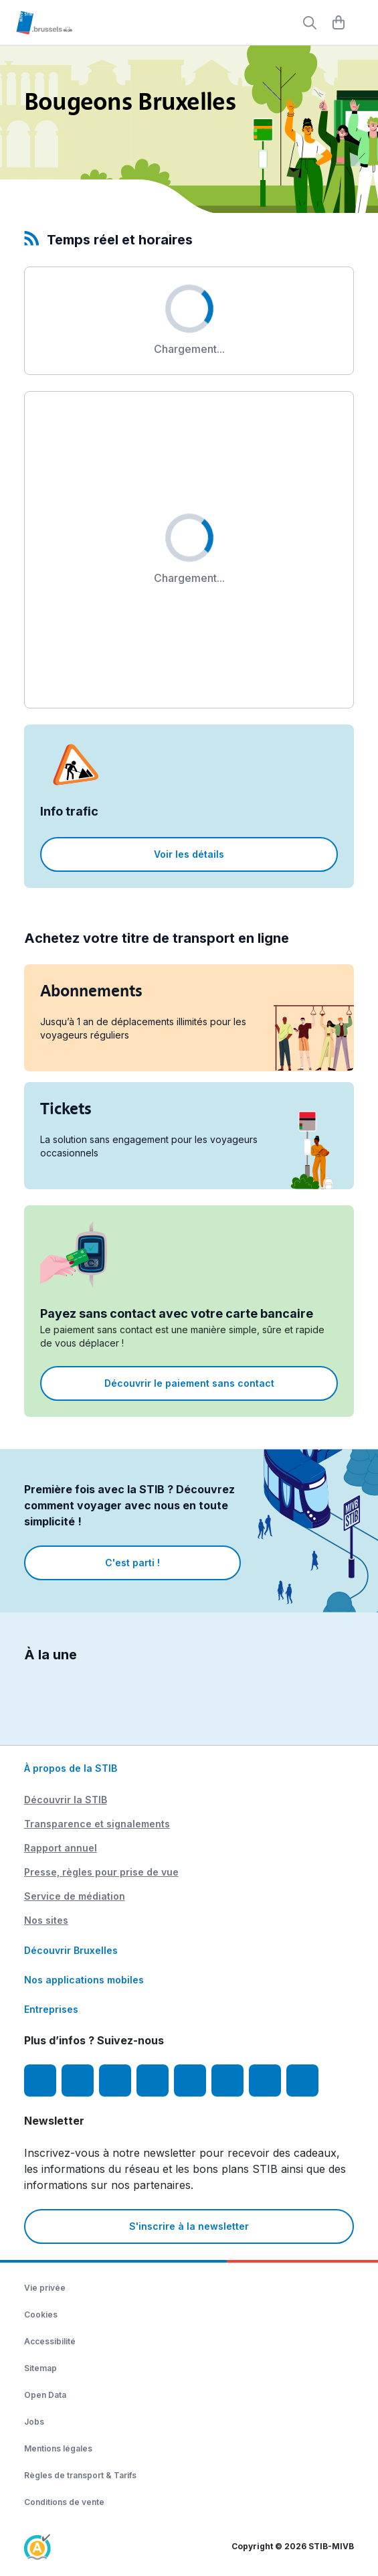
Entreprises (51, 2009)
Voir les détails (189, 854)
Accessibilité (50, 2341)
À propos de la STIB (70, 1768)
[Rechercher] (309, 22)
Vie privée (45, 2288)
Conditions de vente (64, 2502)
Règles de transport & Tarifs (80, 2475)
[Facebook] (40, 2080)
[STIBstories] (265, 2080)
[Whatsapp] (302, 2080)
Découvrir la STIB (65, 1799)
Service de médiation (74, 1896)
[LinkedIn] (152, 2080)
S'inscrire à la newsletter (189, 2226)
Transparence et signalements (97, 1823)
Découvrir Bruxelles (71, 1950)
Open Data (45, 2395)
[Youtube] (115, 2080)
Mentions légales (58, 2448)
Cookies (41, 2314)
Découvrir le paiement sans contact (189, 1383)
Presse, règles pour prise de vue (101, 1872)
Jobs (34, 2422)
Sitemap (40, 2368)
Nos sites (46, 1920)
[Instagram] (78, 2080)
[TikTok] (190, 2080)
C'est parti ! (132, 1562)
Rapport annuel (60, 1847)
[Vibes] (227, 2080)
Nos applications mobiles (84, 1979)
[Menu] (361, 23)
